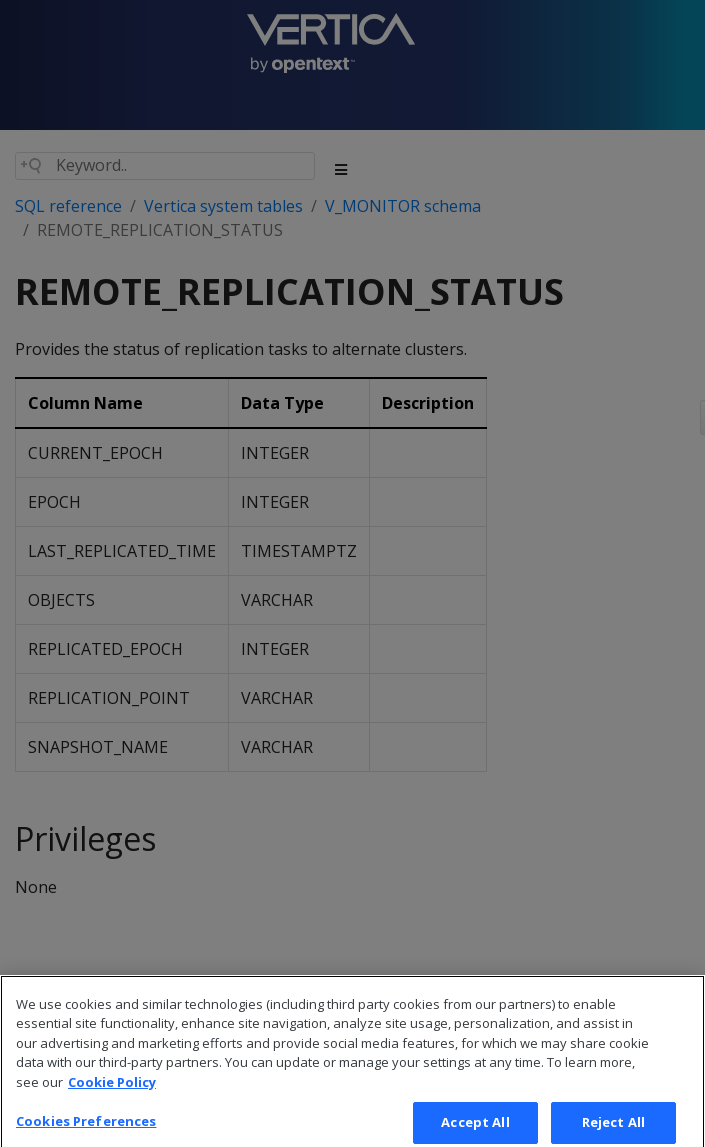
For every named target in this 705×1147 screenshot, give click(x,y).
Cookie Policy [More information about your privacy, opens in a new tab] (112, 1102)
